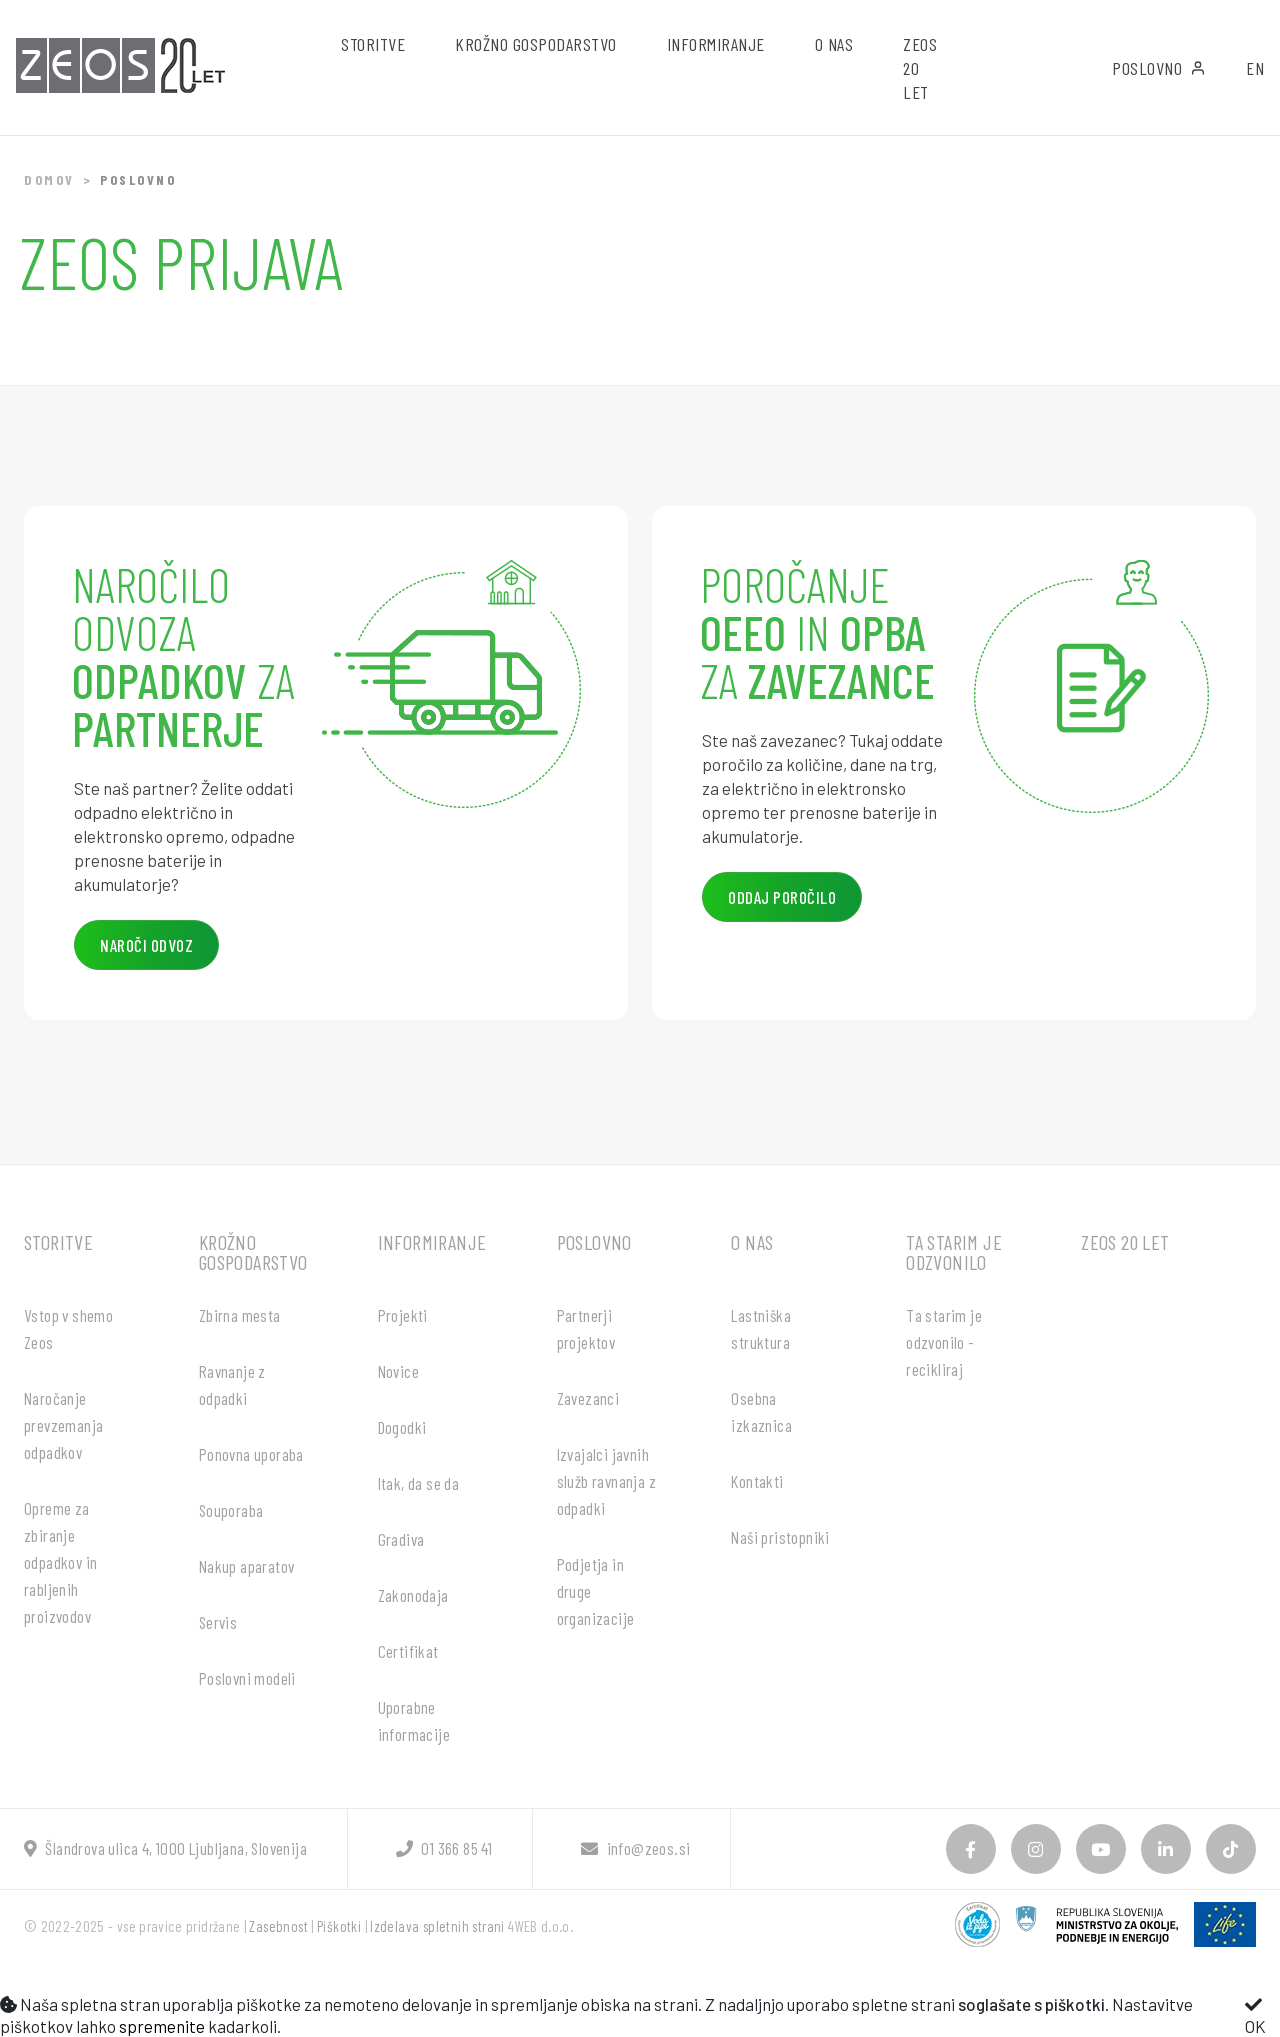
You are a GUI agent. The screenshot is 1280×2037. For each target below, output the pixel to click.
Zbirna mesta (240, 1315)
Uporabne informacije (414, 1720)
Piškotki (339, 1926)
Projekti (403, 1315)
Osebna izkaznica (761, 1411)
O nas (752, 1242)
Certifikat (408, 1651)
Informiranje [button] (716, 44)
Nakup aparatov (247, 1566)
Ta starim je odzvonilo (954, 1252)
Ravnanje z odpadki (232, 1384)
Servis (218, 1622)
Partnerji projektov (586, 1328)
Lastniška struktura (761, 1328)
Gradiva (401, 1539)
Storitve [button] (373, 44)
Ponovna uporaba (251, 1454)
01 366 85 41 (444, 1848)
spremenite (162, 2026)
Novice (398, 1371)
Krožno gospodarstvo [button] (536, 44)
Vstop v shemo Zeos (68, 1328)
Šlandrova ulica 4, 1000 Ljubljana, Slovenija (165, 1848)
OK (1255, 2016)
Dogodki (402, 1427)
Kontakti (757, 1481)
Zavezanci (588, 1398)
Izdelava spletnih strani (437, 1926)
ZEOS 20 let (920, 68)
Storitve (58, 1242)
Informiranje (432, 1242)
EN (1255, 68)
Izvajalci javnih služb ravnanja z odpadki (606, 1481)
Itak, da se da (419, 1483)
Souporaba (231, 1510)
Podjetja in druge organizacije (596, 1591)
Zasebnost (278, 1926)
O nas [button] (834, 44)
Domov (49, 179)
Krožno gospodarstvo (253, 1252)
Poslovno (1159, 68)
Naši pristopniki (780, 1537)
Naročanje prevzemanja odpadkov (63, 1425)
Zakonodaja (413, 1595)
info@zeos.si (635, 1848)
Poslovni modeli (247, 1678)
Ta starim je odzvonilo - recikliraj (944, 1342)
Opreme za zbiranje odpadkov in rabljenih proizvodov (60, 1562)
